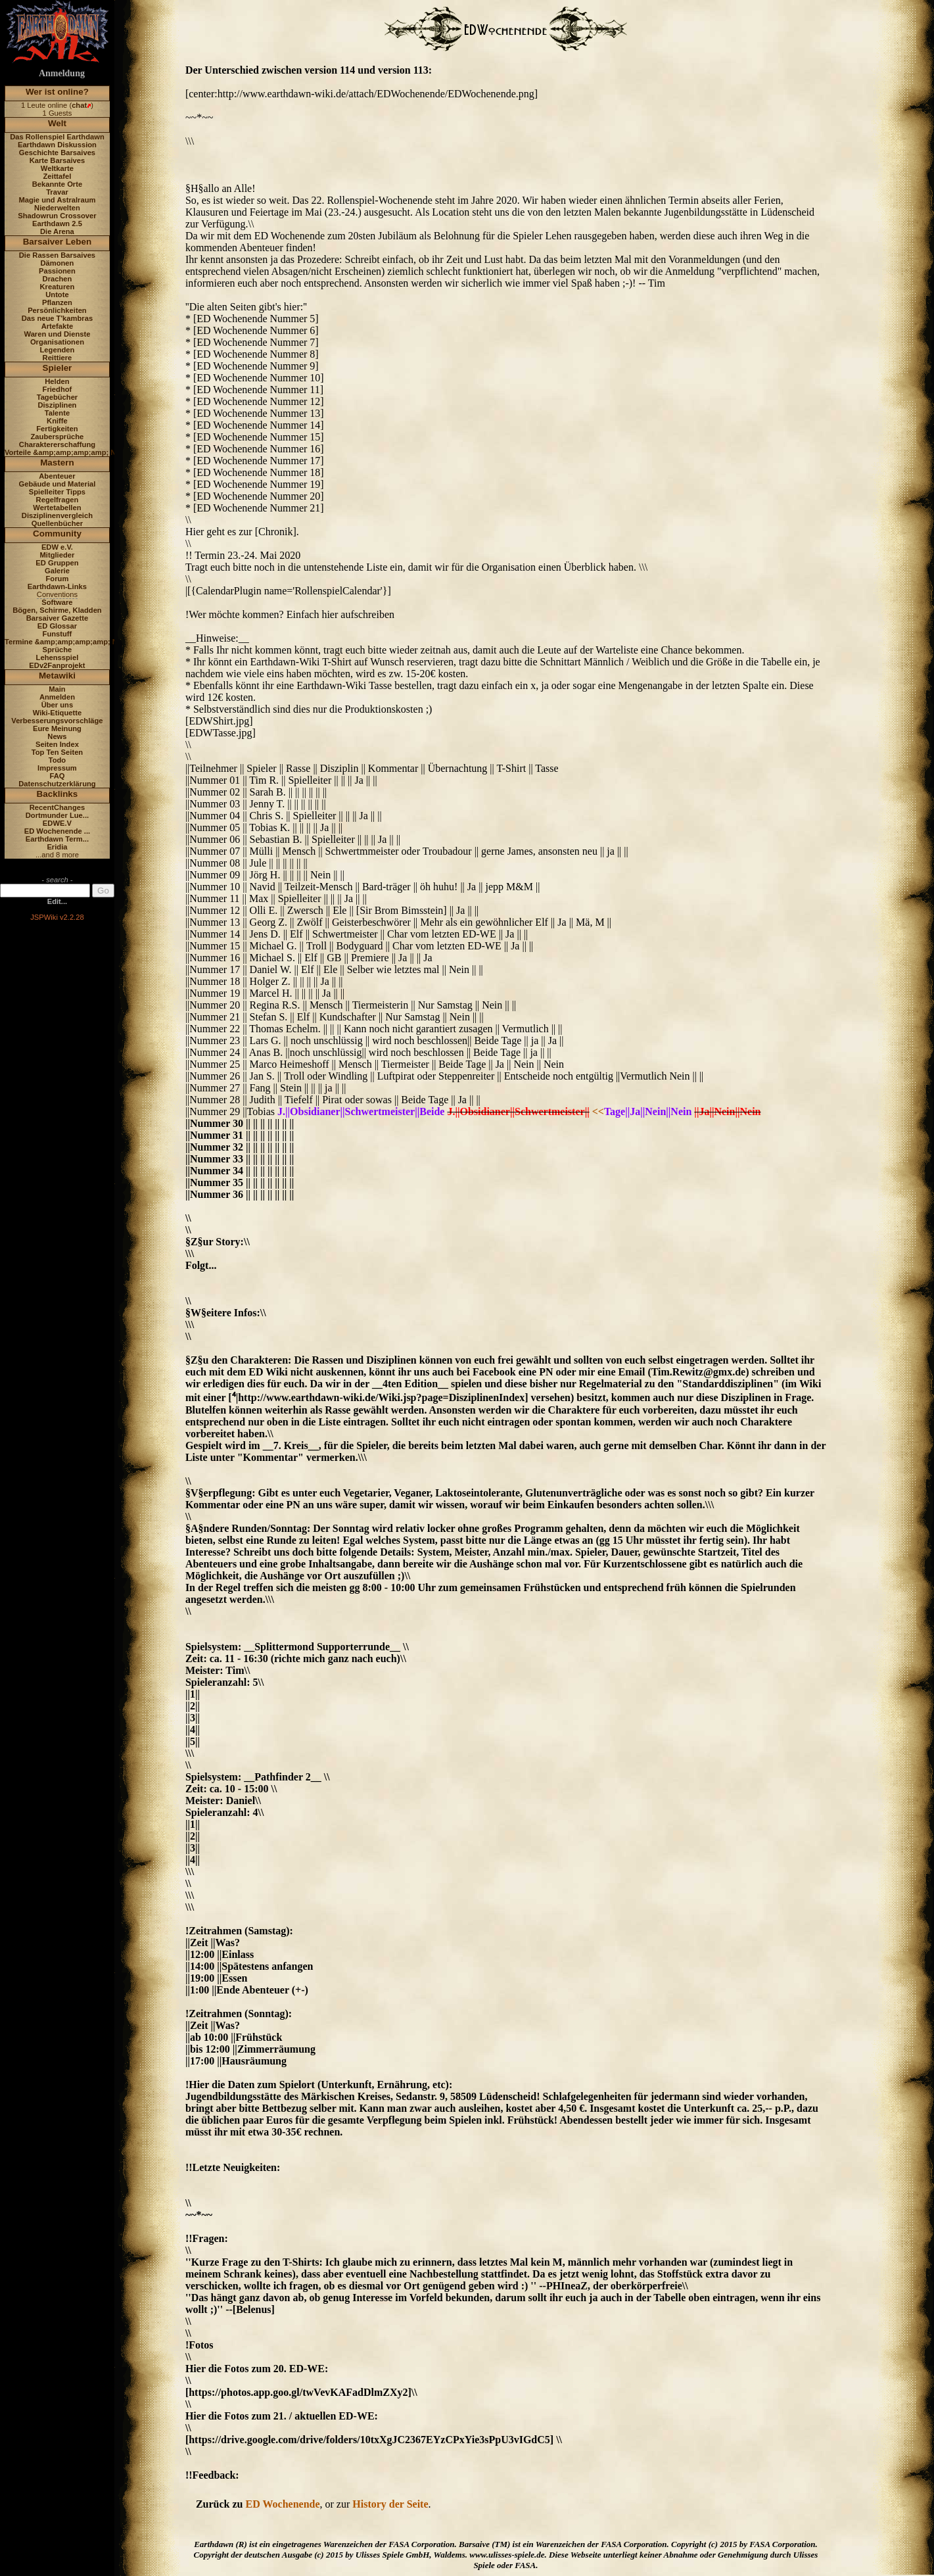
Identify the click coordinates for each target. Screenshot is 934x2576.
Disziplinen (56, 405)
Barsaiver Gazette (57, 618)
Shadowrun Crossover (57, 216)
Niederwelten (57, 208)
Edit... (57, 901)
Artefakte (57, 326)
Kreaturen (57, 287)
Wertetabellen (57, 508)
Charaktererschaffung (57, 444)
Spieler (57, 368)
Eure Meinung (57, 728)
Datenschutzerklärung (57, 784)
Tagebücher (57, 397)
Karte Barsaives (57, 160)
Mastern (57, 462)
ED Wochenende (282, 2504)
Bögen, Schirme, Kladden (57, 610)
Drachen (57, 279)
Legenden (57, 350)
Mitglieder (57, 555)
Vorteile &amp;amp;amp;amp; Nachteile (74, 452)
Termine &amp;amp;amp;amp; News (68, 642)
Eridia (57, 847)
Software (56, 602)
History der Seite (390, 2504)
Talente (57, 413)
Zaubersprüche (57, 437)
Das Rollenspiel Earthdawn (57, 137)
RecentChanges (57, 807)
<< (598, 1111)
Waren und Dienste (57, 334)
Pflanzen (57, 302)
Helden (57, 381)
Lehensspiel (57, 657)
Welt (57, 123)
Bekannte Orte (57, 184)
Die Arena (57, 231)
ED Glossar (57, 626)
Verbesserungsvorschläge (57, 721)
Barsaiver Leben (57, 242)
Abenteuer (57, 476)
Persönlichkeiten (57, 310)
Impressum (57, 768)
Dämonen (57, 263)
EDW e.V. (57, 547)
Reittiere (57, 358)
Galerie (57, 571)
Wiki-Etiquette (57, 713)
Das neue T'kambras (57, 318)
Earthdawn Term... (57, 839)
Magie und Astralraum (56, 200)
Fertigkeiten (57, 429)
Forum (57, 579)
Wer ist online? (57, 92)
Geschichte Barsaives (57, 152)
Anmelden (57, 697)
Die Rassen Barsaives (57, 255)
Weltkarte (57, 168)
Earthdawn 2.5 (57, 223)
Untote (56, 294)
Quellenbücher (57, 523)
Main (57, 689)
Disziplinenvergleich (57, 515)
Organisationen (57, 342)
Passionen (57, 271)
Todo (57, 760)
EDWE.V (57, 823)
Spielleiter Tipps (57, 492)
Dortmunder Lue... (57, 815)
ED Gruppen (56, 563)
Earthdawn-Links (57, 586)
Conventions (57, 594)
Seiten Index (57, 744)
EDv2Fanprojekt (57, 665)
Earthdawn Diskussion (57, 145)
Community (57, 533)
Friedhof (57, 389)
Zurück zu (221, 2504)
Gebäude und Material (57, 484)
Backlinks (57, 794)
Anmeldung (62, 73)
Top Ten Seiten (57, 752)
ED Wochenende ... (57, 831)
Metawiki (57, 675)
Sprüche (57, 650)
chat (79, 105)
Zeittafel (57, 176)
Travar (57, 192)
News (56, 736)
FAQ (56, 776)
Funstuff (57, 634)
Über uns (57, 705)
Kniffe (57, 421)
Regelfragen (57, 500)
